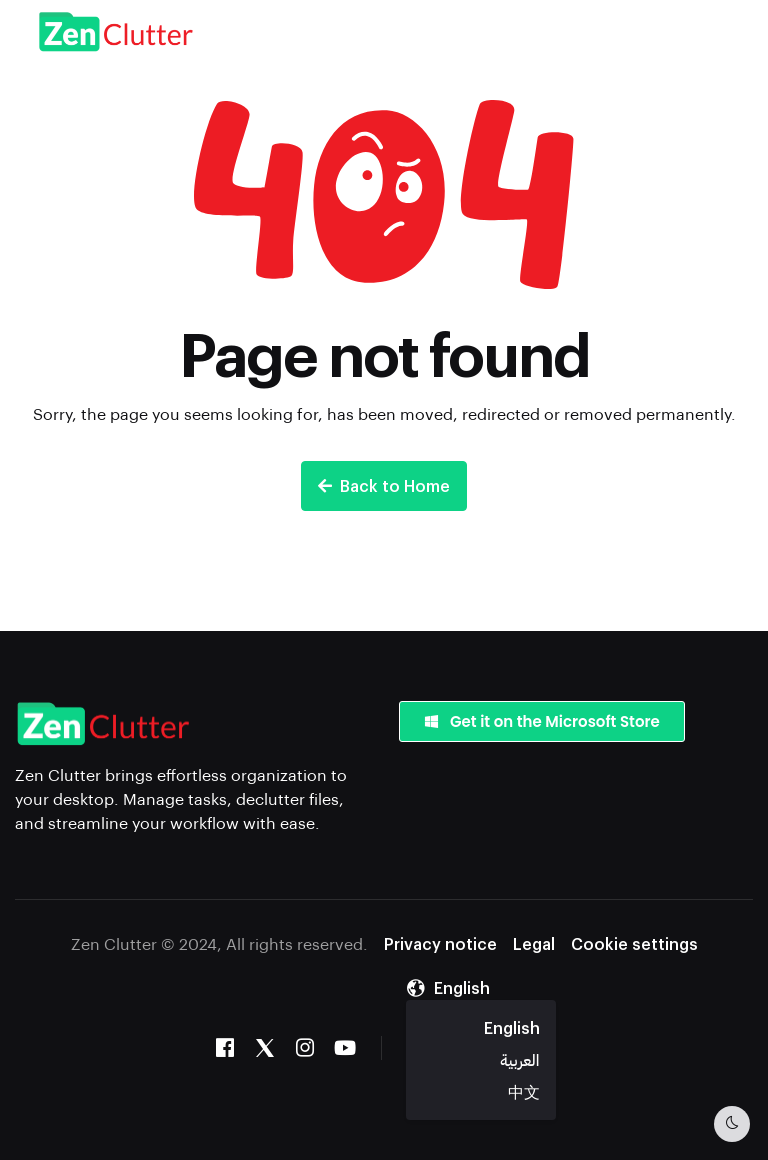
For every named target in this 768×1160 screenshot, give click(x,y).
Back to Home (384, 485)
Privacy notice (440, 943)
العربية (519, 1059)
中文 (524, 1091)
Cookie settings (634, 943)
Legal (534, 943)
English (512, 1027)
